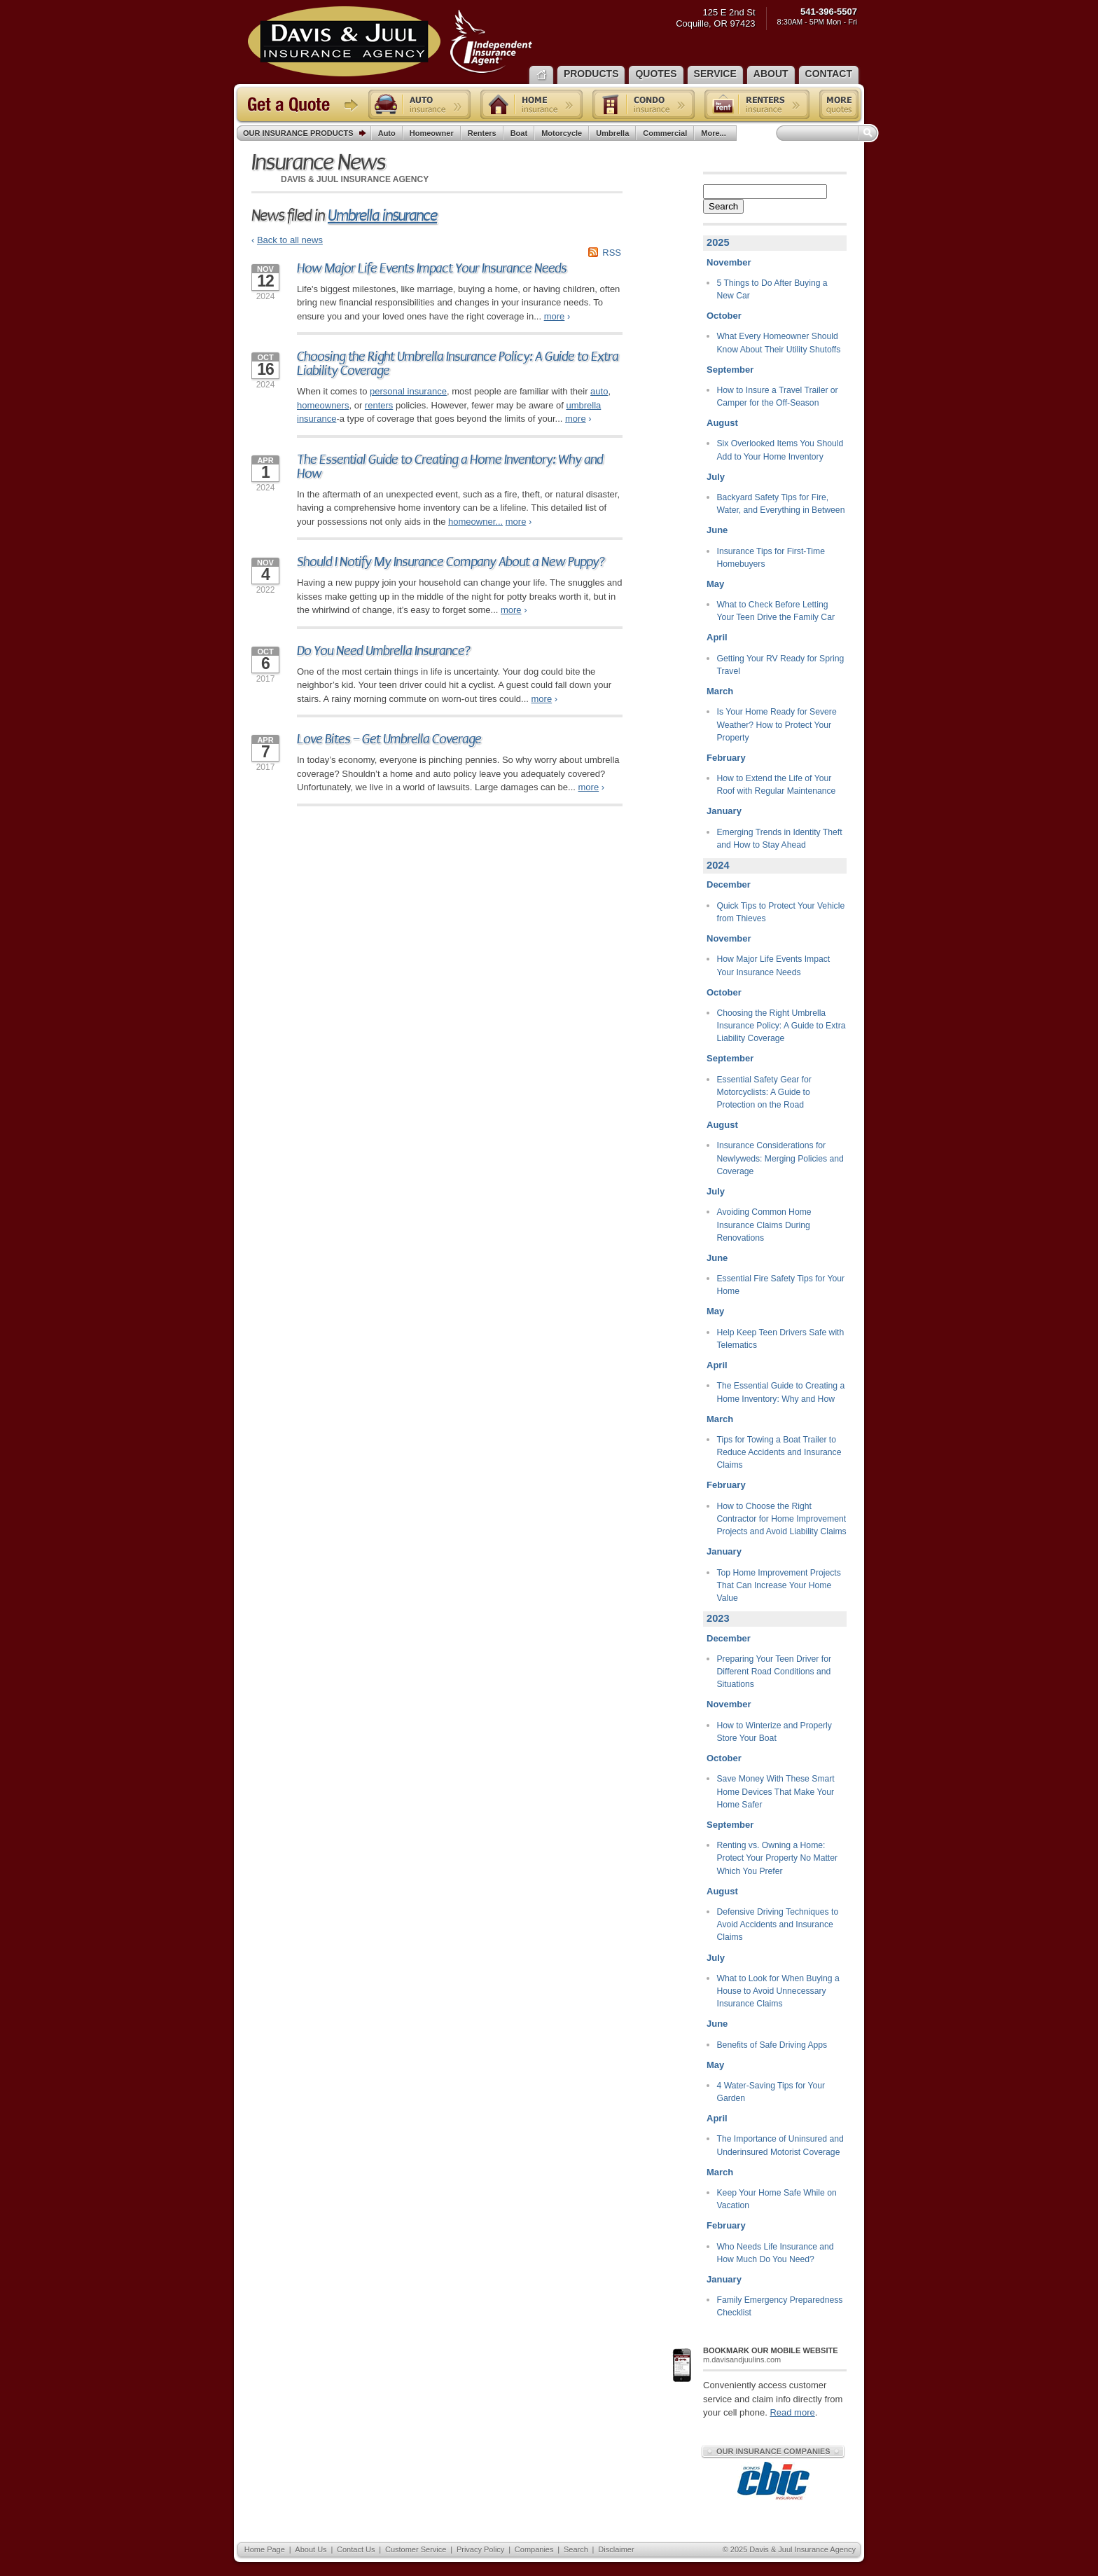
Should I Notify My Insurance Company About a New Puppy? (451, 562)
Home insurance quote (531, 104)
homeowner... (475, 521)
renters (379, 405)
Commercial (665, 133)
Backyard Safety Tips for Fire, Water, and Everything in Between (781, 504)
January (724, 811)
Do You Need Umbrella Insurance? (384, 651)
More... (715, 133)
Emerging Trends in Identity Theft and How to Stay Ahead (779, 838)
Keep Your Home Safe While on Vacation (777, 2199)
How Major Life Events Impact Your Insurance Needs (432, 268)
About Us (310, 2549)
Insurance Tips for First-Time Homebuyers (771, 557)
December (729, 884)
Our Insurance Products (307, 134)
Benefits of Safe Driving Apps (772, 2045)
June (717, 530)
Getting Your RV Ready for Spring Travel (781, 665)
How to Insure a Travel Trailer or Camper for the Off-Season (777, 396)
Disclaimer (616, 2549)
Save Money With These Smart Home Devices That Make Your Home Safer (776, 1792)
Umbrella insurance (382, 215)
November (729, 262)
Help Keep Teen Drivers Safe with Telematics (781, 1339)
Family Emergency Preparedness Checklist (780, 2306)
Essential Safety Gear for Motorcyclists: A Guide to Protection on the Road (764, 1092)
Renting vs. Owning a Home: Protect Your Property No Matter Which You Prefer (777, 1858)
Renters (482, 133)
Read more (792, 2412)
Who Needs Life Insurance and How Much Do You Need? (775, 2253)
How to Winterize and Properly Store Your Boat (774, 1732)
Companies (534, 2549)
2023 (718, 1618)
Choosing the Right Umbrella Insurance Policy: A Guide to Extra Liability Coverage (457, 363)
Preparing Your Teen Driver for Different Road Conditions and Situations (774, 1672)
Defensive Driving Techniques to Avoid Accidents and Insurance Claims (778, 1925)
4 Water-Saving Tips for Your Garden (771, 2092)
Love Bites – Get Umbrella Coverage (389, 739)
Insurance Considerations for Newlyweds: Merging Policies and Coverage (780, 1158)
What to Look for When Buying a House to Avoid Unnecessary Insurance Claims (778, 1991)
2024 (718, 865)
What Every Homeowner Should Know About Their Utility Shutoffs (779, 342)
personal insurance (408, 391)
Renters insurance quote (756, 104)
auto (599, 391)
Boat (518, 133)
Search (723, 206)
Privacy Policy (480, 2549)
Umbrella (612, 133)
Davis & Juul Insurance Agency (390, 41)
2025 (718, 242)
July (716, 476)
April (717, 637)
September (730, 369)
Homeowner (432, 133)
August (722, 423)
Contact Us (356, 2549)
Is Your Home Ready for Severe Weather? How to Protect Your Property (777, 725)
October (724, 315)
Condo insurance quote (643, 104)
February (726, 757)
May (715, 584)
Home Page (264, 2549)
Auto (387, 133)
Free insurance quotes (839, 104)
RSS (611, 252)
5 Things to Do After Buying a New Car (772, 289)
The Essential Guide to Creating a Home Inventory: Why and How (450, 466)
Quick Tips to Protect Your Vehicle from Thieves (781, 912)
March (720, 691)
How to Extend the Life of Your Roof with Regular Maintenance (776, 784)
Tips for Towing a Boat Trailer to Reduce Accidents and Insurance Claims (779, 1452)
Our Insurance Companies (773, 2451)
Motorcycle (561, 133)
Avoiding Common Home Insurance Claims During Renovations (764, 1225)
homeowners (323, 405)
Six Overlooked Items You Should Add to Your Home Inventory (780, 450)
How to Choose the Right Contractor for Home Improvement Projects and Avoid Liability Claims (782, 1519)
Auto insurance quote (419, 104)
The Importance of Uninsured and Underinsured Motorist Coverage (780, 2145)
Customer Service (415, 2549)
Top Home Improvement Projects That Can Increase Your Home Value (779, 1586)
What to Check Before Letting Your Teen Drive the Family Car (776, 611)
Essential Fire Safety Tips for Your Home (781, 1285)
